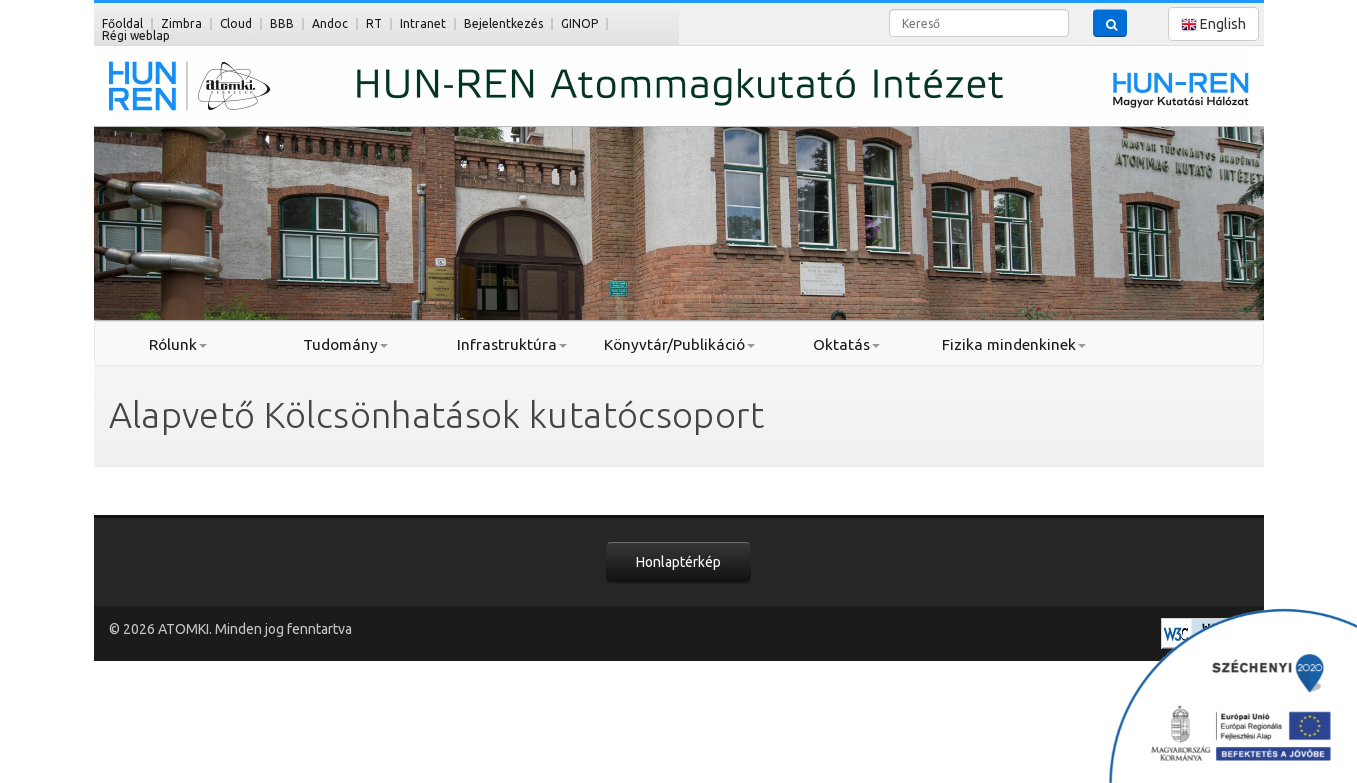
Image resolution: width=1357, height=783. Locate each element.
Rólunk (178, 344)
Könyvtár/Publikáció (679, 344)
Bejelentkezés (503, 23)
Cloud (236, 23)
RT (374, 23)
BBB (282, 23)
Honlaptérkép (678, 562)
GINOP (579, 23)
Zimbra (181, 23)
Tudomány (345, 344)
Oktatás (846, 344)
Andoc (330, 23)
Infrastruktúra (512, 344)
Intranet (423, 23)
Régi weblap (136, 35)
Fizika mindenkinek (1014, 344)
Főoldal (122, 23)
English (1213, 24)
